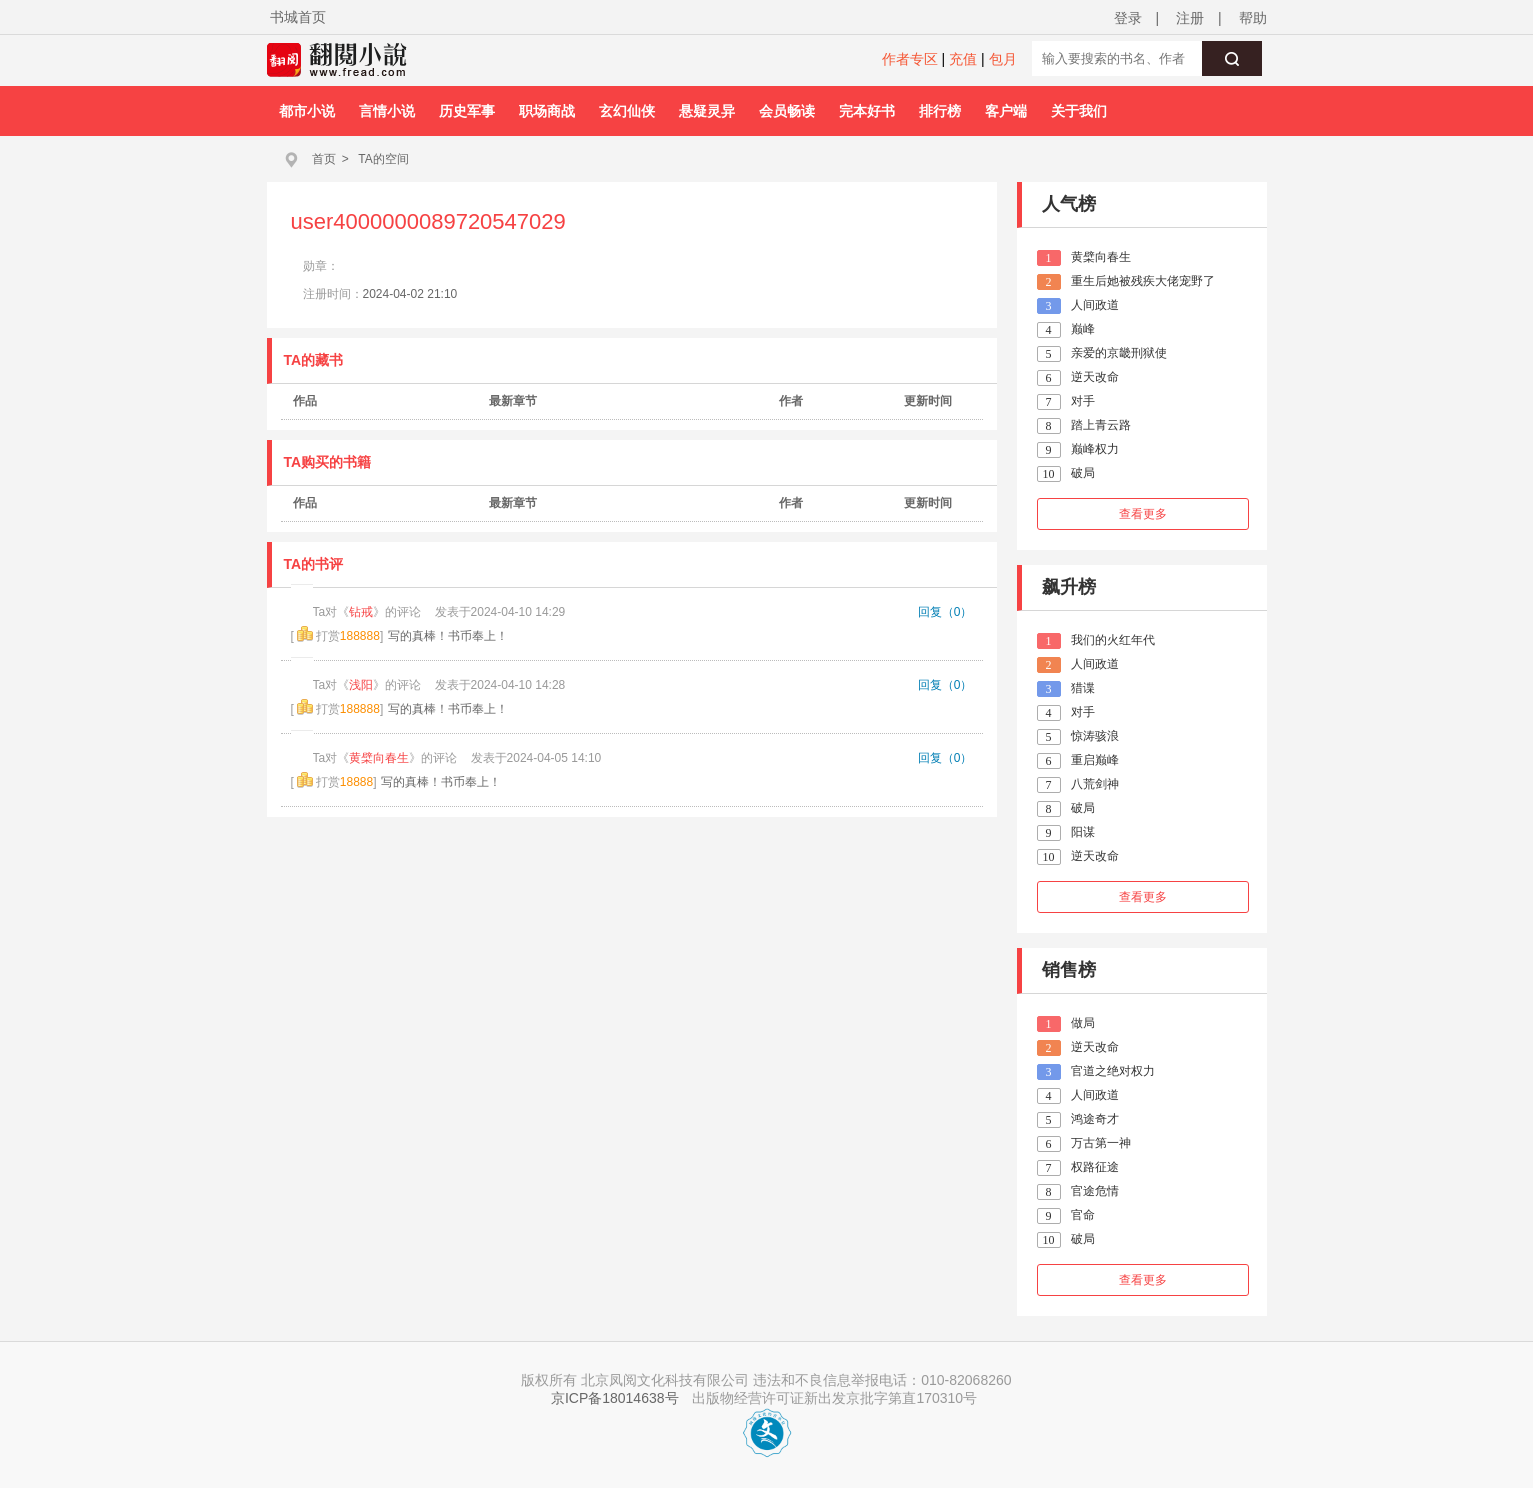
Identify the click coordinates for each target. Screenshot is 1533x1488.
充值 (963, 59)
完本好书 (867, 111)
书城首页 (298, 17)
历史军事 (467, 111)
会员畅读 (787, 111)
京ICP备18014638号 (615, 1398)
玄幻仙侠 (627, 111)
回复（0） (945, 612)
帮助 (1253, 18)
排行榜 (940, 111)
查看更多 (1143, 514)
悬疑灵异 (707, 111)
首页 (324, 159)
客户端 (1006, 111)
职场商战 (547, 111)
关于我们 (1079, 111)
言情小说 (387, 111)
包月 (1003, 59)
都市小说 (307, 111)
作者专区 (910, 59)
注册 (1190, 18)
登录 (1128, 18)
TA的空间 (383, 159)
